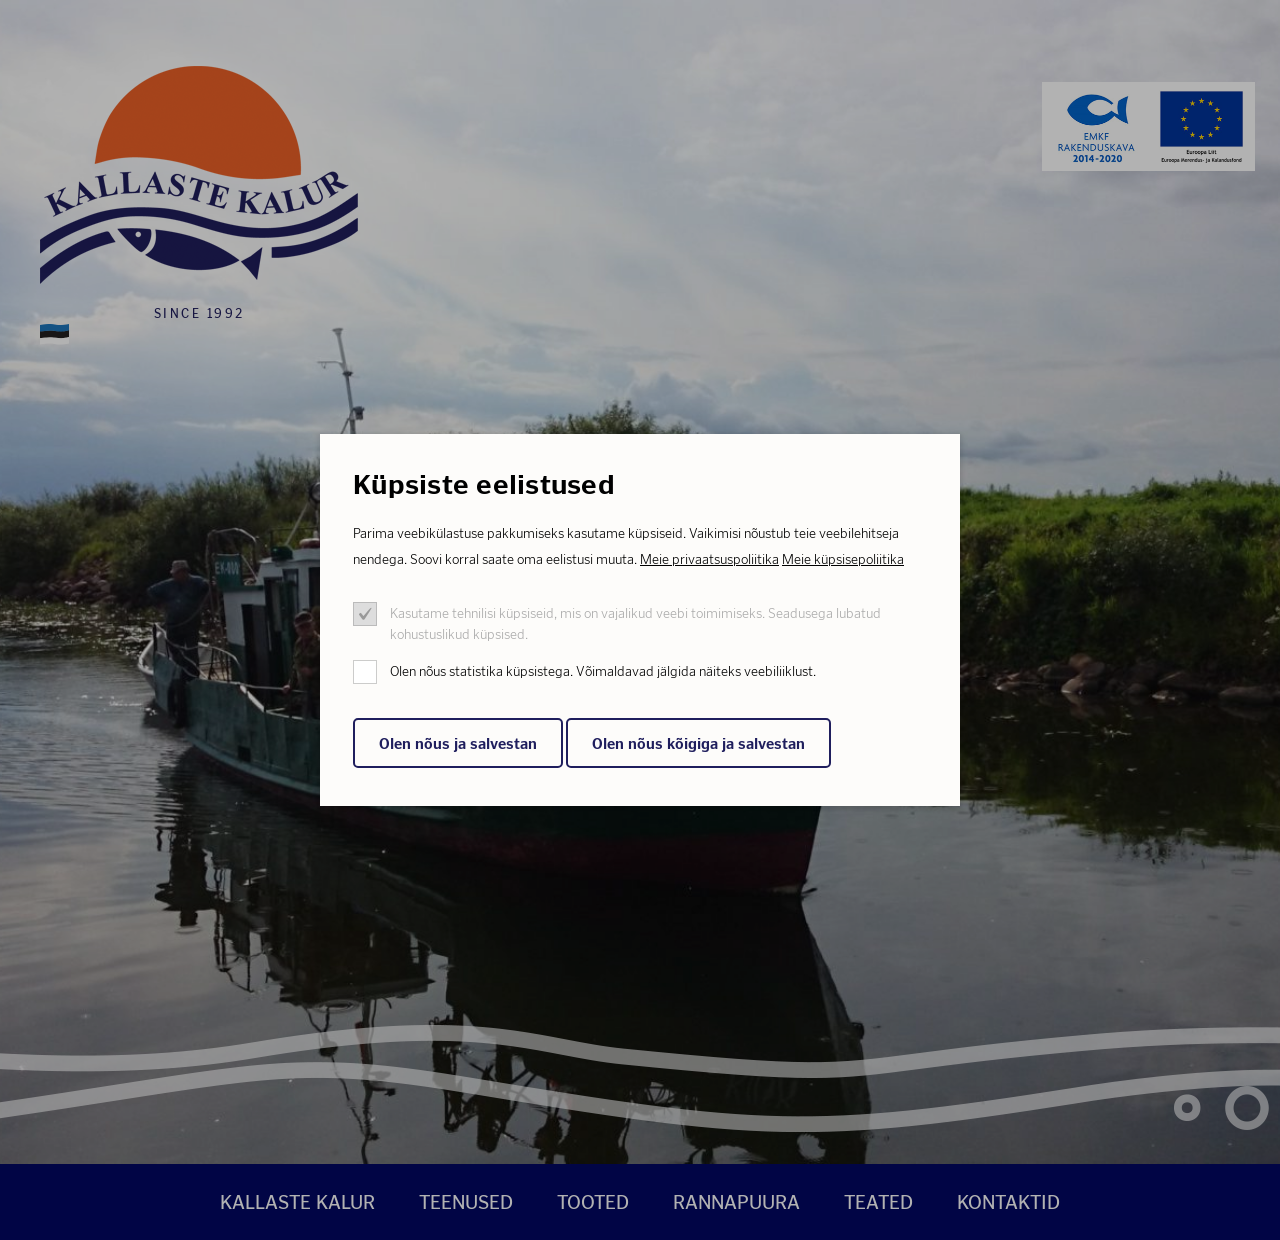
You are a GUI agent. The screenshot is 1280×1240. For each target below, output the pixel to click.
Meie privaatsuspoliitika (709, 559)
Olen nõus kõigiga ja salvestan (698, 744)
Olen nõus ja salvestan (458, 744)
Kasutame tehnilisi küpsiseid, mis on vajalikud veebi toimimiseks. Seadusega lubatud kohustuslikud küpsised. (635, 624)
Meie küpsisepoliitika (843, 559)
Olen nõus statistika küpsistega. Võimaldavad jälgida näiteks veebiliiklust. (603, 671)
